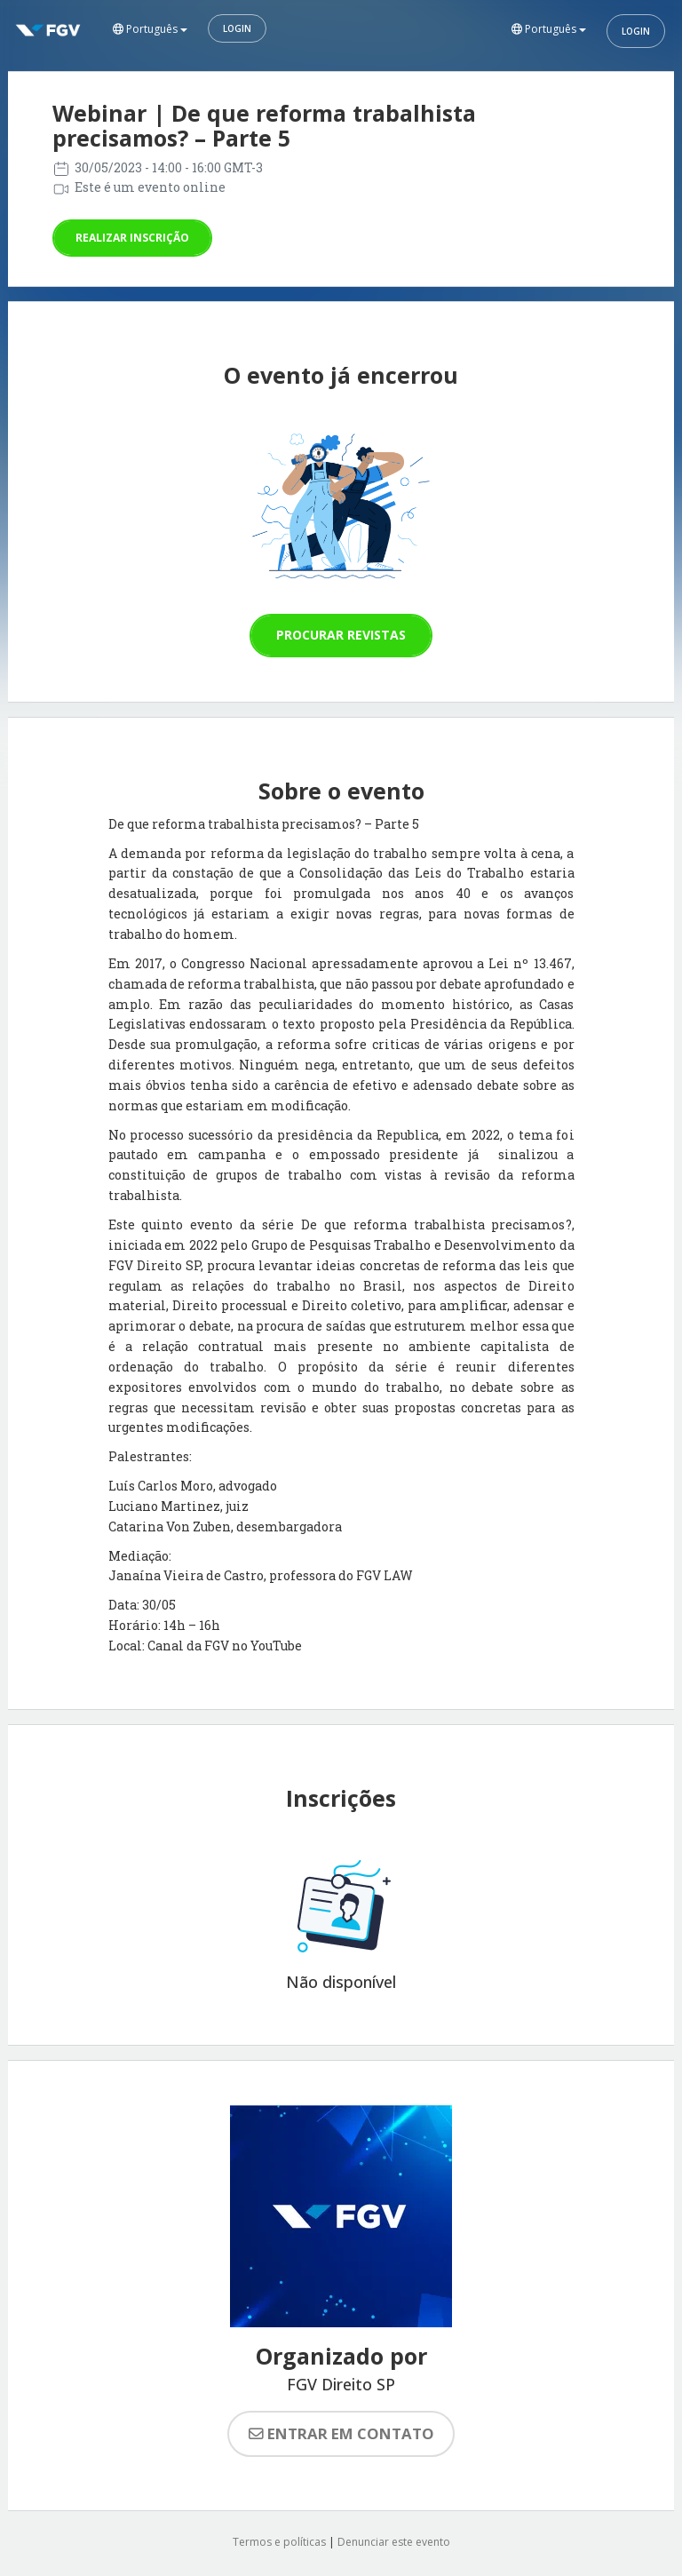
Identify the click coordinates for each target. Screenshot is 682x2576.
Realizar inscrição (132, 237)
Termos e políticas (279, 2541)
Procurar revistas (341, 634)
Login (237, 28)
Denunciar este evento (393, 2541)
